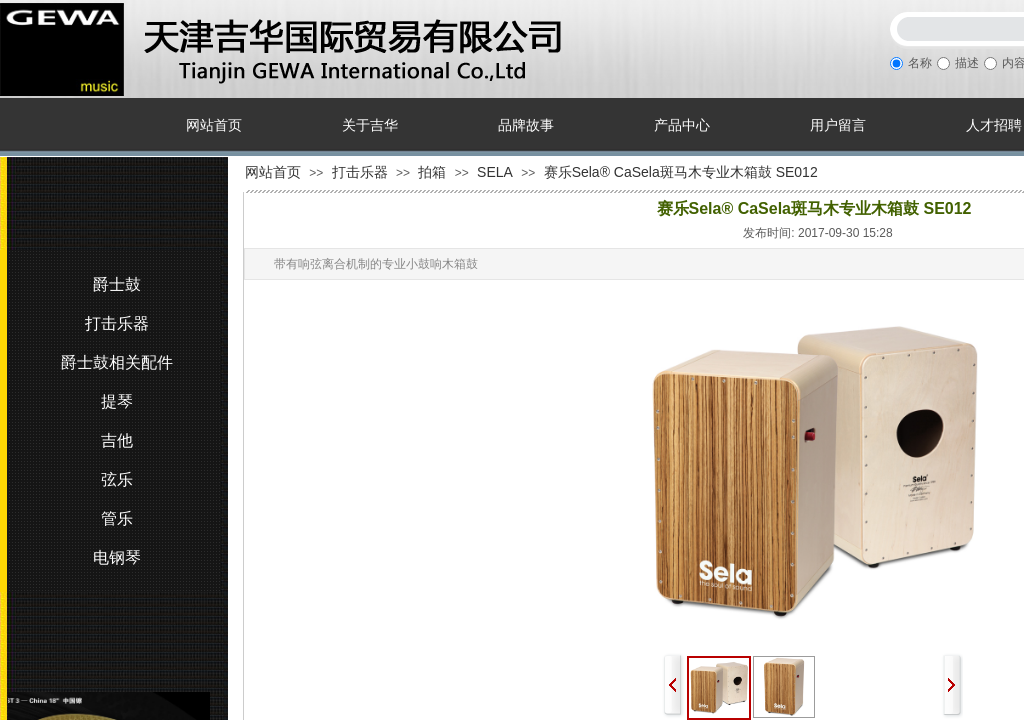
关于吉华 (370, 125)
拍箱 (432, 172)
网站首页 (214, 125)
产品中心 (682, 125)
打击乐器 (360, 172)
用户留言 (838, 125)
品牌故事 (526, 125)
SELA (495, 172)
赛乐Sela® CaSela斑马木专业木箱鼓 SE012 (681, 172)
